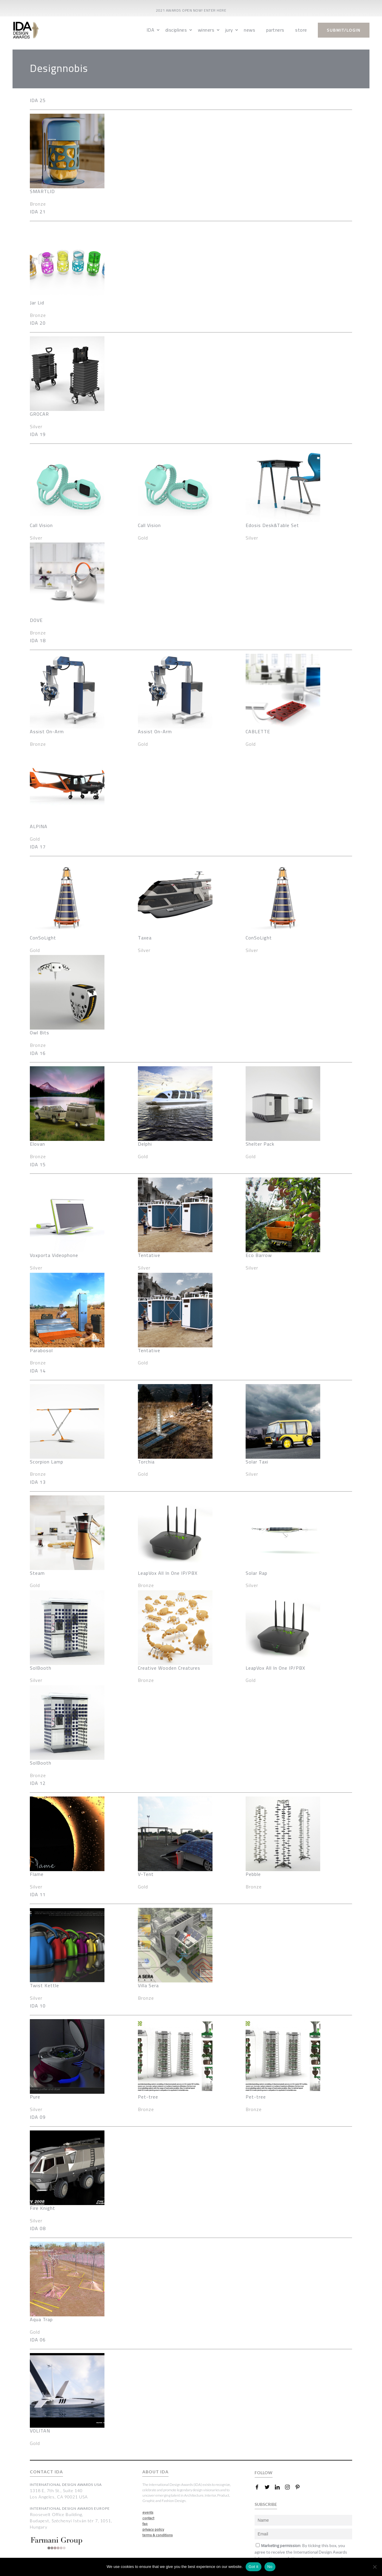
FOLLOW (263, 2454)
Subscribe (303, 2555)
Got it (253, 2566)
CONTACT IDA (46, 2454)
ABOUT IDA (155, 2454)
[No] (375, 2567)
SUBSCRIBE (266, 2485)
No (269, 2566)
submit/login (344, 30)
